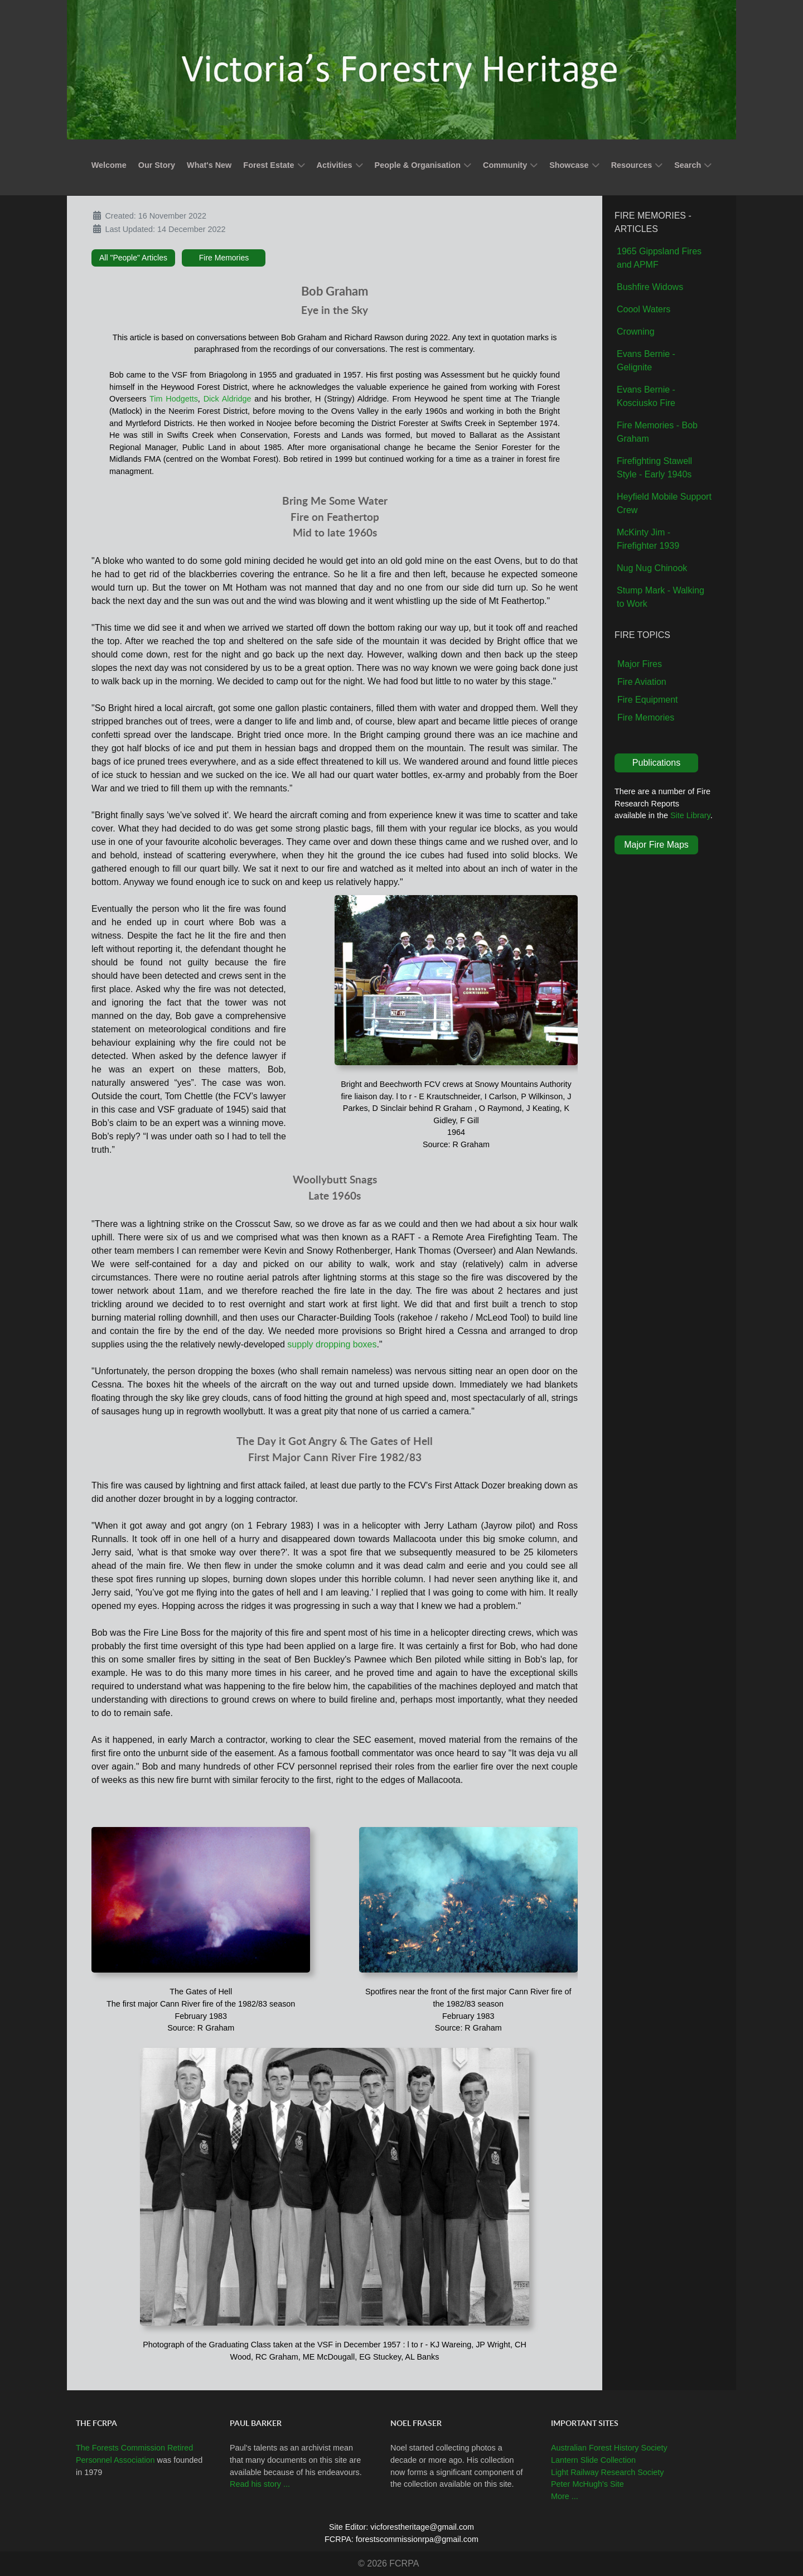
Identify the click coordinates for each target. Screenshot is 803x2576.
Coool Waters (643, 309)
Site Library (690, 815)
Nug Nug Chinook (652, 568)
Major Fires (639, 664)
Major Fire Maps (656, 844)
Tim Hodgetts (173, 398)
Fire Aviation (641, 682)
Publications (656, 762)
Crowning (636, 331)
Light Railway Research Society (607, 2472)
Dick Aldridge (227, 398)
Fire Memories (224, 257)
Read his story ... (260, 2484)
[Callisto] (401, 69)
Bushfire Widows (650, 287)
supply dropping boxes (331, 1344)
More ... (564, 2496)
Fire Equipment (647, 699)
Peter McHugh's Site (587, 2484)
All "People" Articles (133, 257)
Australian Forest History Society (609, 2447)
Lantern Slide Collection (593, 2460)
